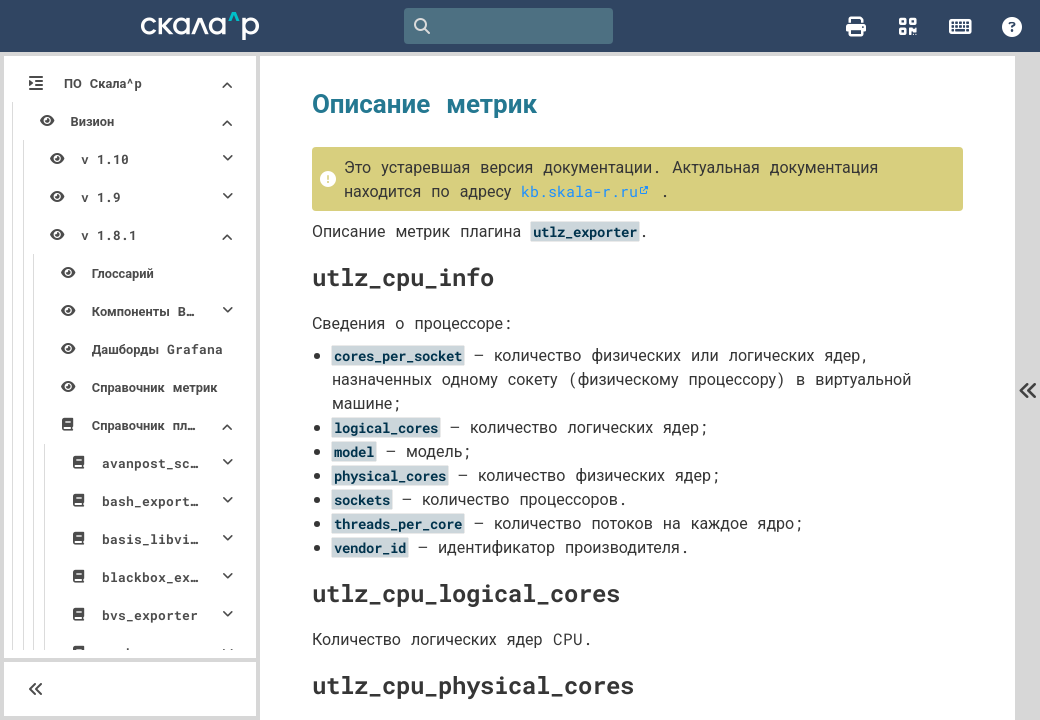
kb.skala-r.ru (845, 190)
